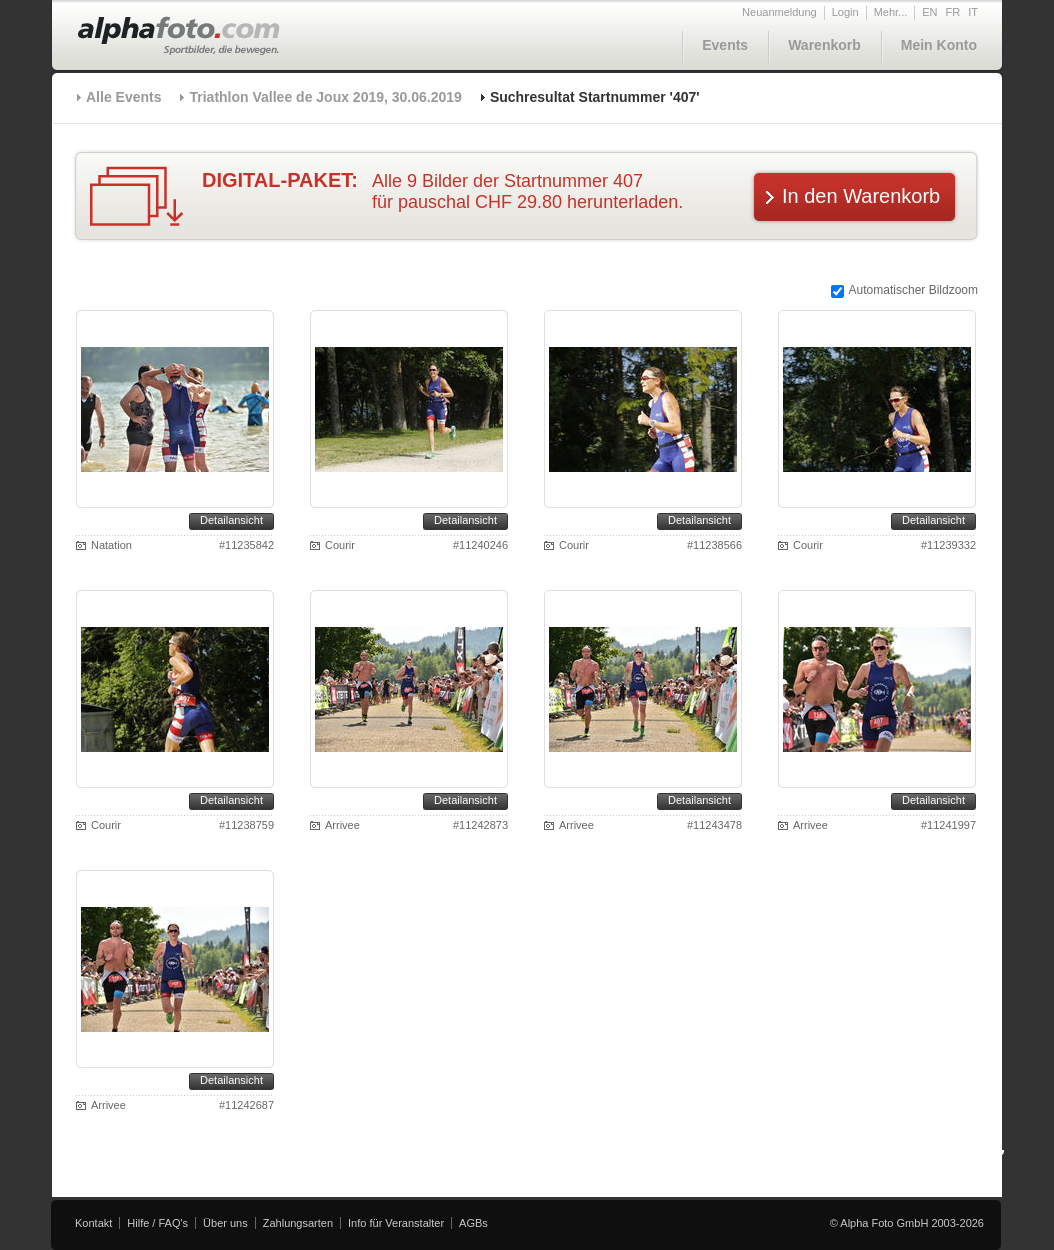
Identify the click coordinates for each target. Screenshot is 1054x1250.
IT (973, 12)
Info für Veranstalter (396, 1223)
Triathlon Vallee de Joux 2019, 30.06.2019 (325, 97)
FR (953, 12)
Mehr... (891, 12)
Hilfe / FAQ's (157, 1223)
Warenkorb (824, 45)
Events (725, 45)
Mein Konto (939, 45)
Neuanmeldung (779, 12)
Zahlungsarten (298, 1223)
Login (845, 12)
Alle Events (123, 97)
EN (929, 12)
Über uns (225, 1223)
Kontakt (93, 1223)
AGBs (473, 1223)
